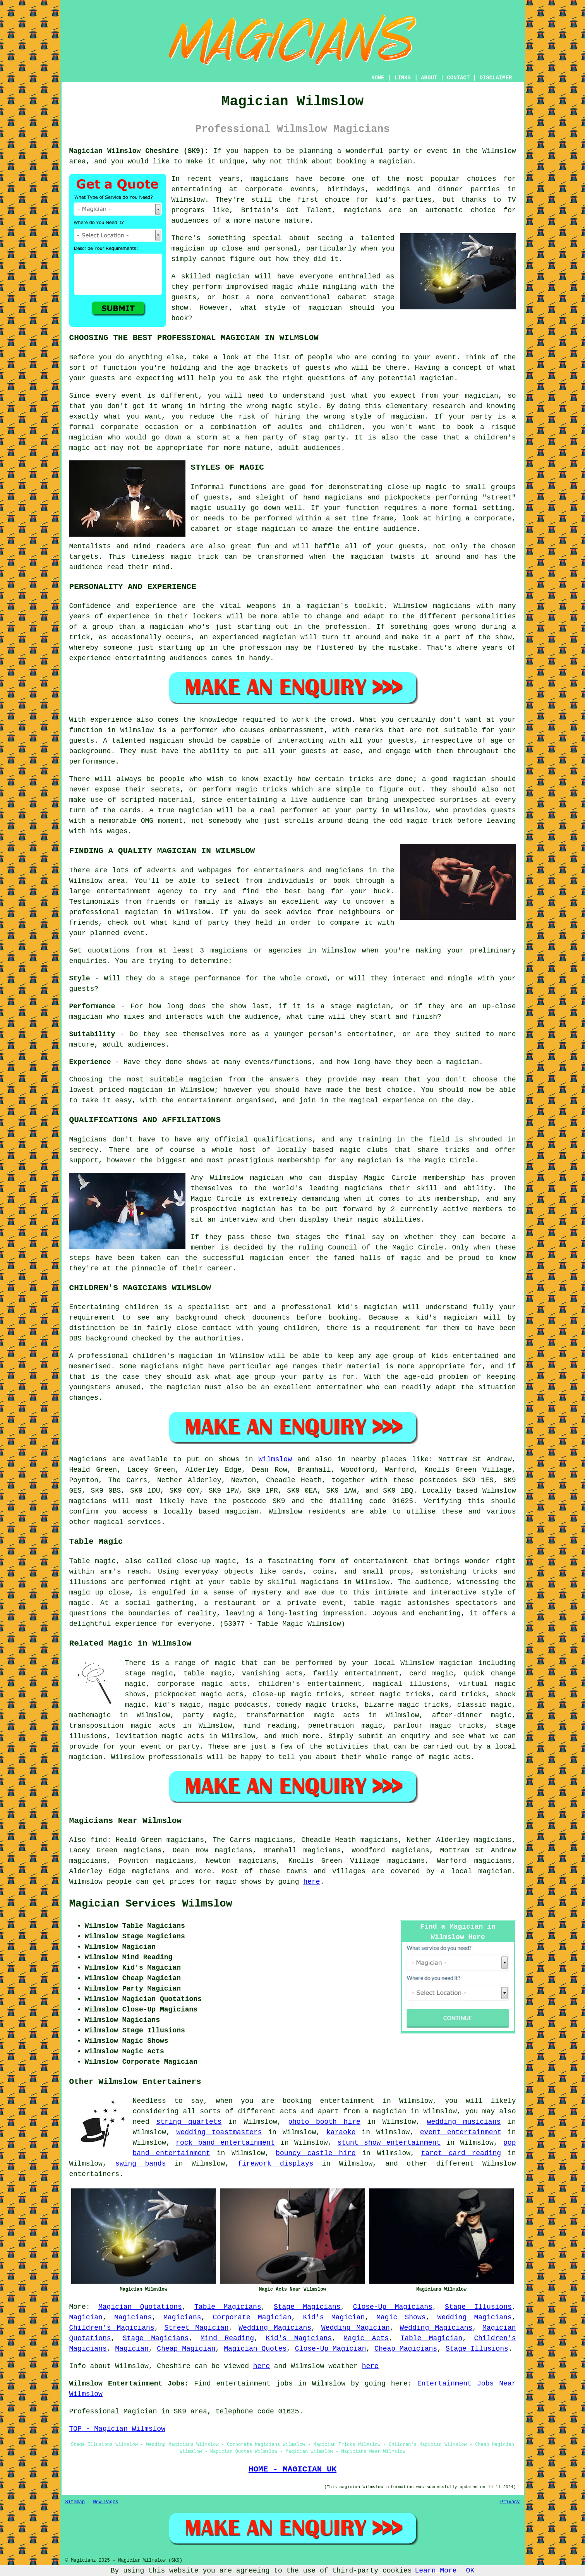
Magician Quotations (140, 2307)
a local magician (476, 1871)
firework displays (275, 2164)
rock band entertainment (225, 2143)
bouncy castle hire (315, 2153)
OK (470, 2570)
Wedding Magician (355, 2328)
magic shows (239, 1882)
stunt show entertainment (389, 2143)
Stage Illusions (478, 2307)
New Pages (105, 2502)
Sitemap (75, 2502)
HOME (377, 78)
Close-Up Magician (330, 2349)
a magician (385, 2111)
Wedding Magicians (474, 2317)
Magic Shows (400, 2317)
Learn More (436, 2570)
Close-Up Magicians (392, 2307)
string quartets (188, 2122)
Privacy (510, 2502)
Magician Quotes (255, 2349)
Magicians (88, 1459)
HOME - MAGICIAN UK (292, 2469)
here (311, 1882)
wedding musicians (464, 2122)
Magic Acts (366, 2338)
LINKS (403, 78)
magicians (88, 1501)
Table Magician (431, 2338)
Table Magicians (227, 2307)
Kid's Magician (334, 2317)
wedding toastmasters (219, 2132)
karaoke (341, 2132)
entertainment (347, 2101)
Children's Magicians (111, 2328)
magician (242, 1511)
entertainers (94, 2174)
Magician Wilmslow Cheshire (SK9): (139, 151)
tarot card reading (461, 2153)
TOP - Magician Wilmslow (117, 2429)
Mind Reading (227, 2338)
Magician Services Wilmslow (150, 1904)
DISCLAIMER (495, 78)
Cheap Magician (186, 2349)
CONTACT (458, 78)
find (98, 1840)
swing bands (140, 2164)
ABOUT (429, 78)
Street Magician (196, 2328)
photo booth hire (324, 2122)
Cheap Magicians (405, 2349)
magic (225, 1663)
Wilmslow (275, 1459)
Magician (86, 2317)
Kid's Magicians (299, 2338)
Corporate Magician (252, 2317)
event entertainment (460, 2132)
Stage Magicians (307, 2307)
